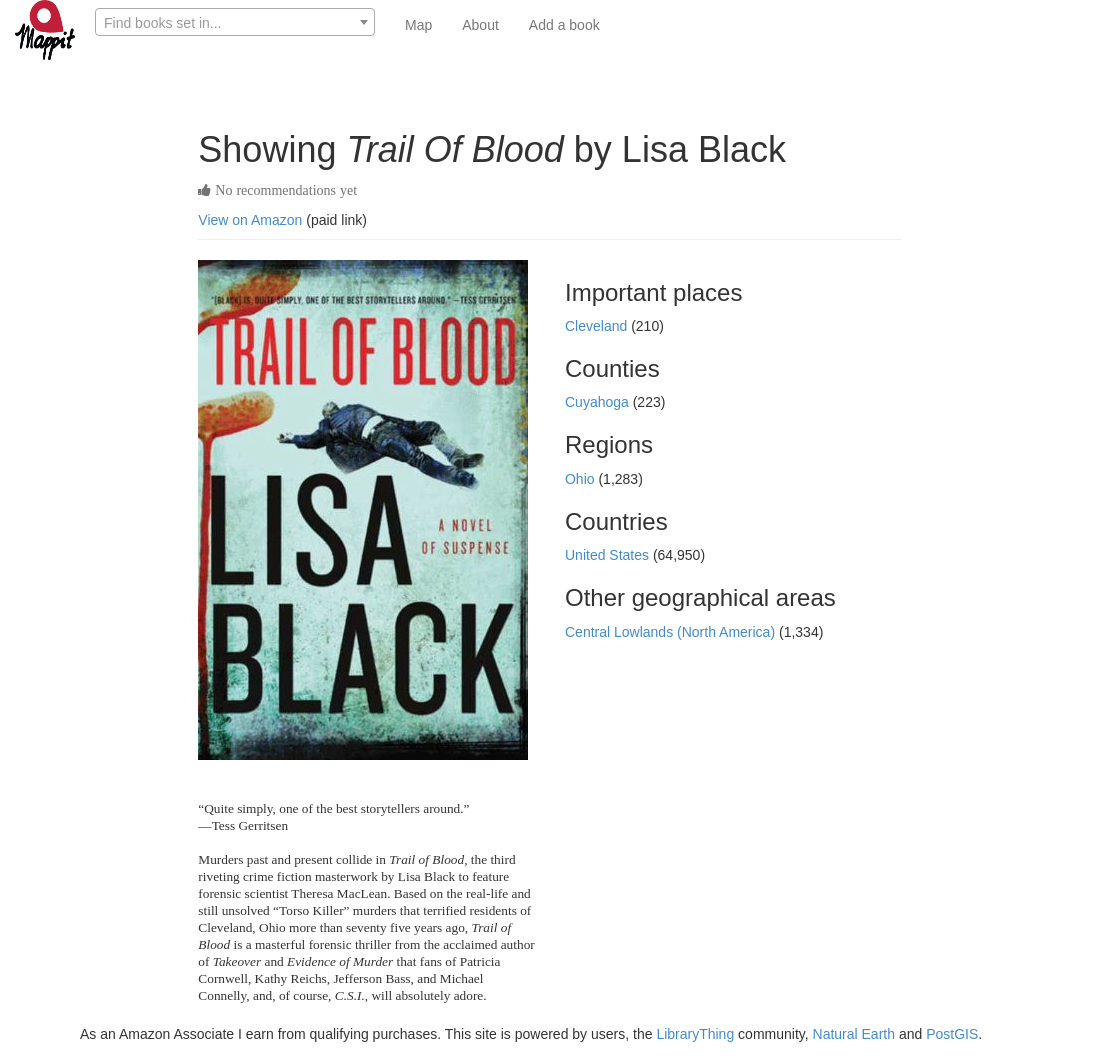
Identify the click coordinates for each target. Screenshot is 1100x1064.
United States (609, 555)
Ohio (581, 479)
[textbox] (235, 23)
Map (418, 25)
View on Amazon (250, 220)
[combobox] (235, 22)
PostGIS (952, 1034)
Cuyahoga (599, 402)
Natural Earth (854, 1034)
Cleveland (598, 326)
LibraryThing (695, 1034)
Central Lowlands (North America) (672, 632)
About (480, 25)
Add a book (564, 25)
